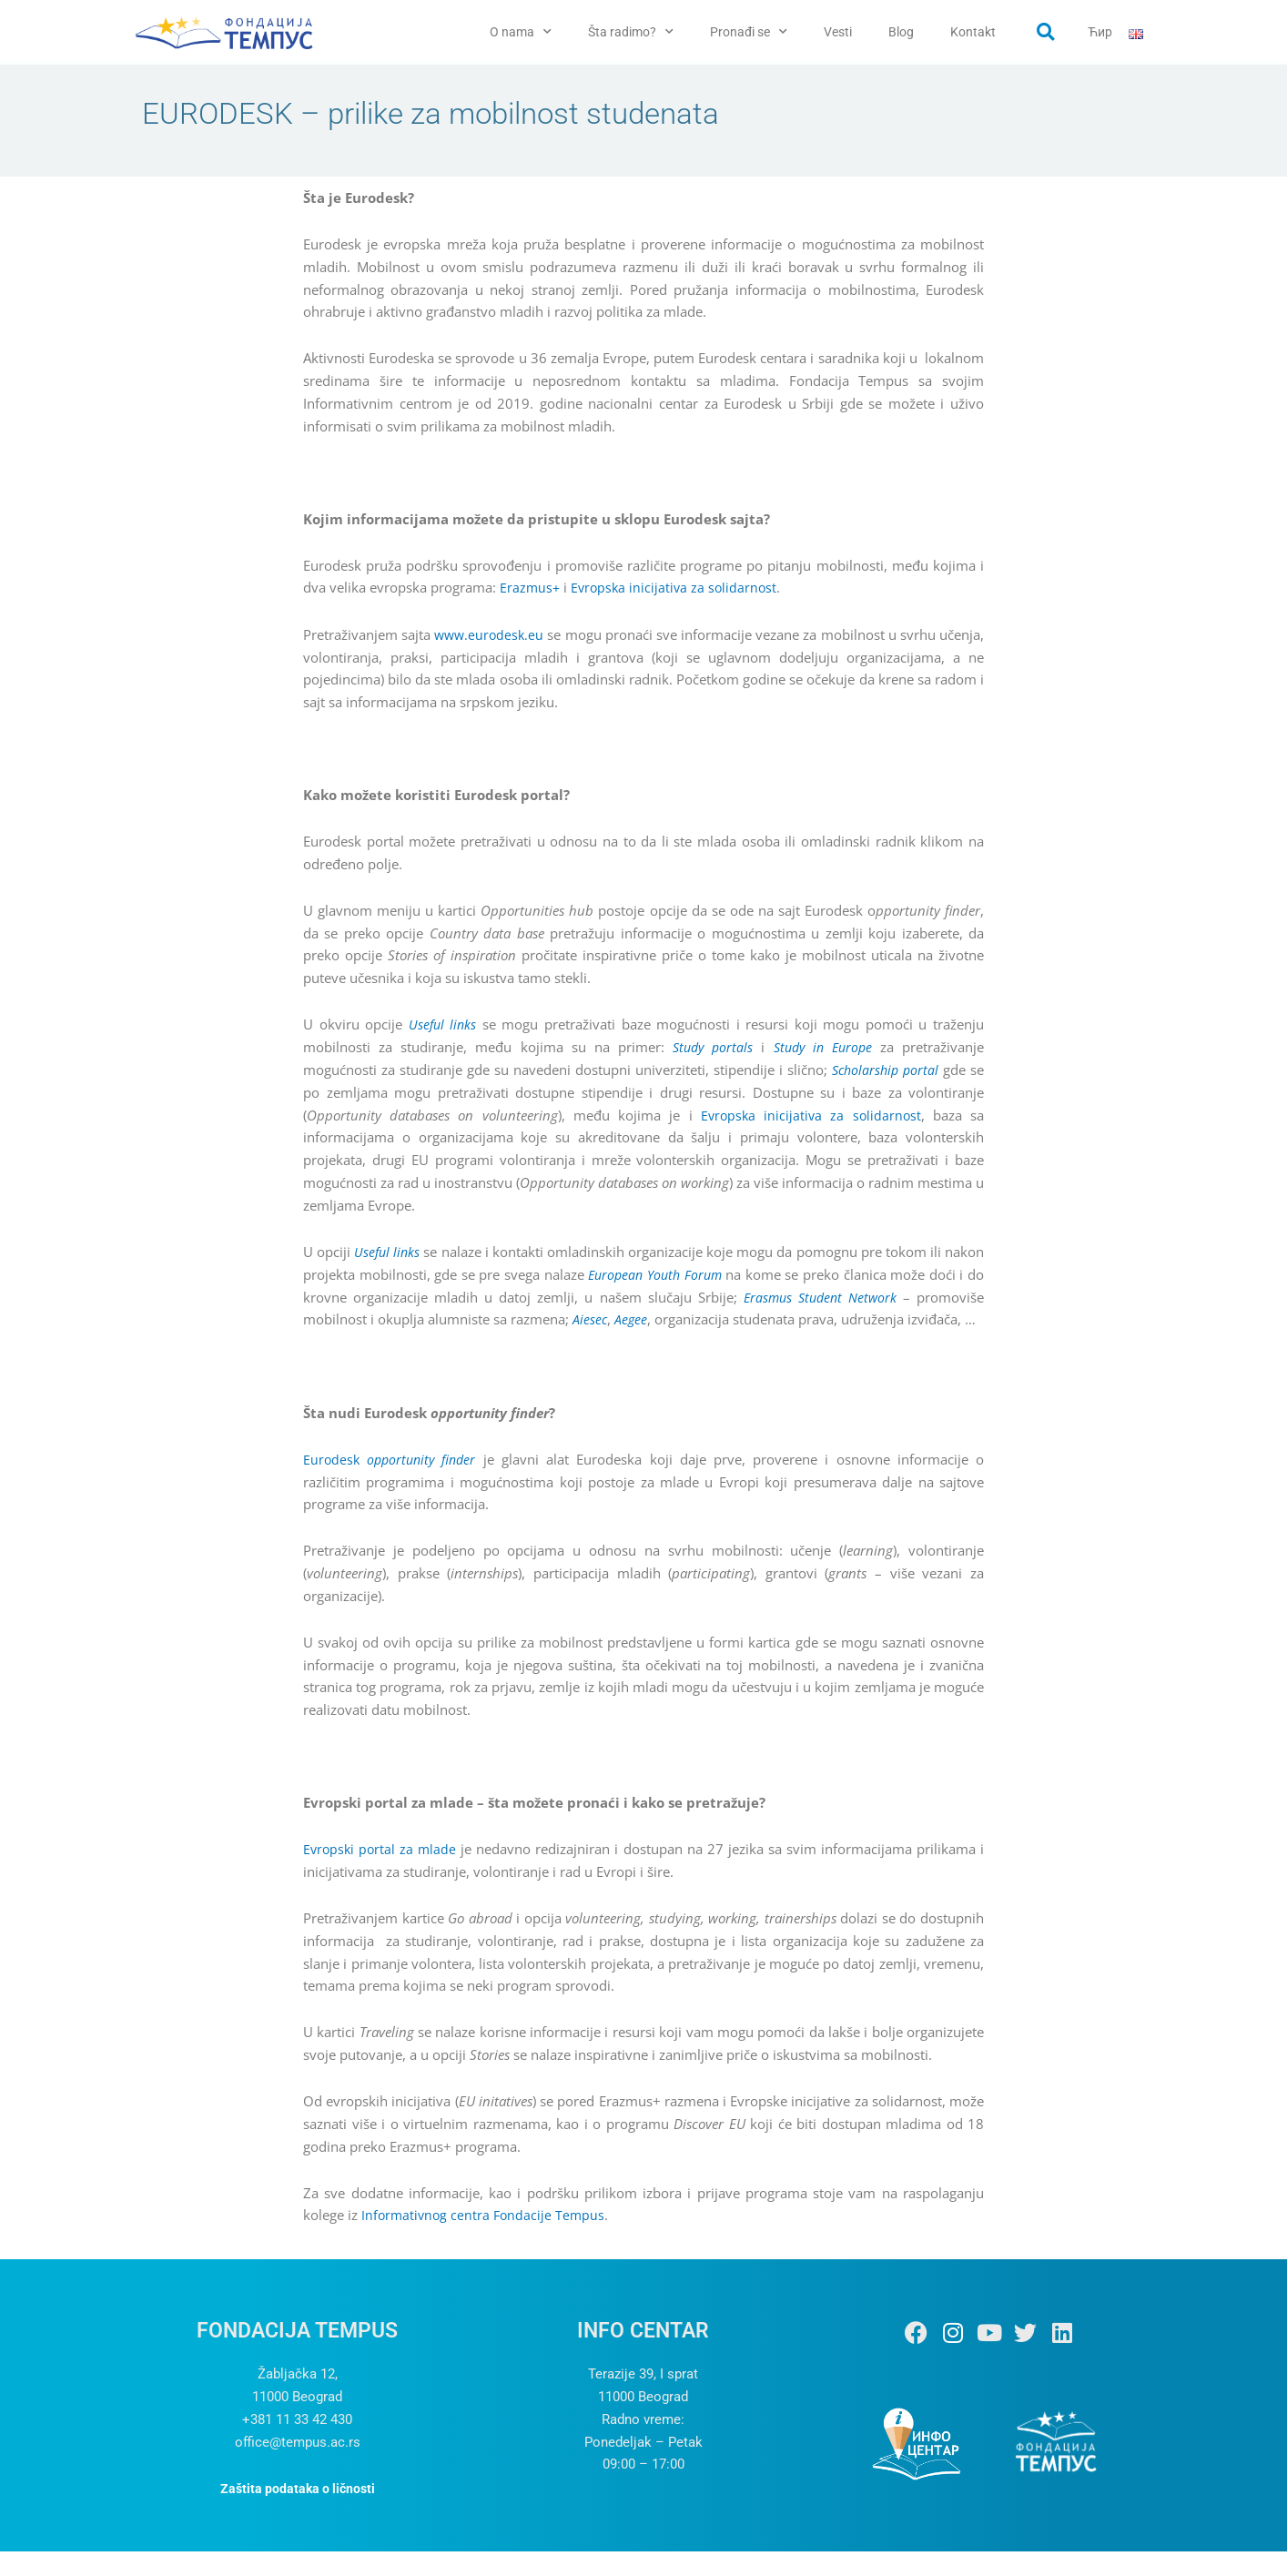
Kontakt (973, 32)
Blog (901, 32)
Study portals (708, 1050)
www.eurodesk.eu (498, 638)
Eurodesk (392, 1484)
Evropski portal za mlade (381, 1874)
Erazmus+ (531, 592)
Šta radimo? (631, 32)
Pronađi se (748, 32)
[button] (1046, 32)
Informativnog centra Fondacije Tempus (486, 2240)
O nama (521, 32)
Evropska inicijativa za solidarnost (678, 592)
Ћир (1100, 32)
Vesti (838, 32)
